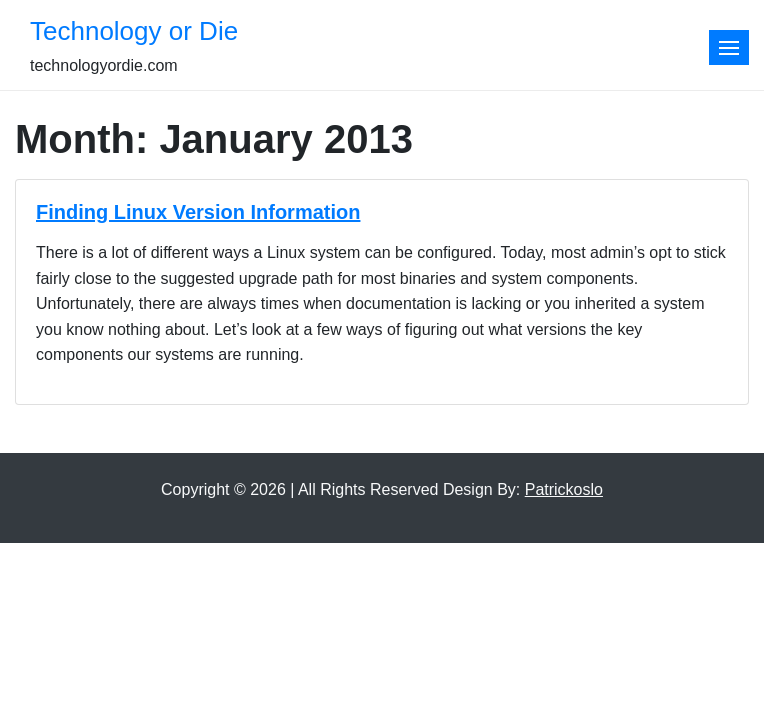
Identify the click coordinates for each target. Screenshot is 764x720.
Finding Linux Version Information (198, 212)
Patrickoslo (564, 489)
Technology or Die (134, 31)
